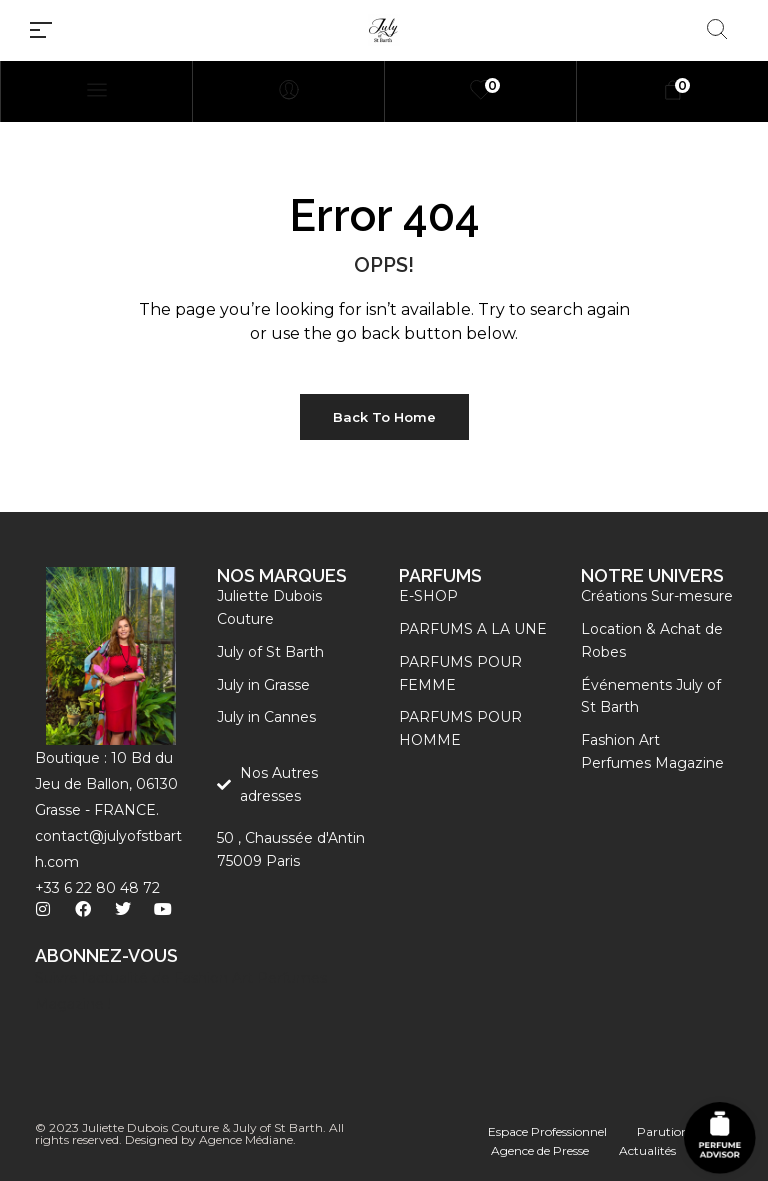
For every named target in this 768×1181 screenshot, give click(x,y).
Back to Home (384, 417)
